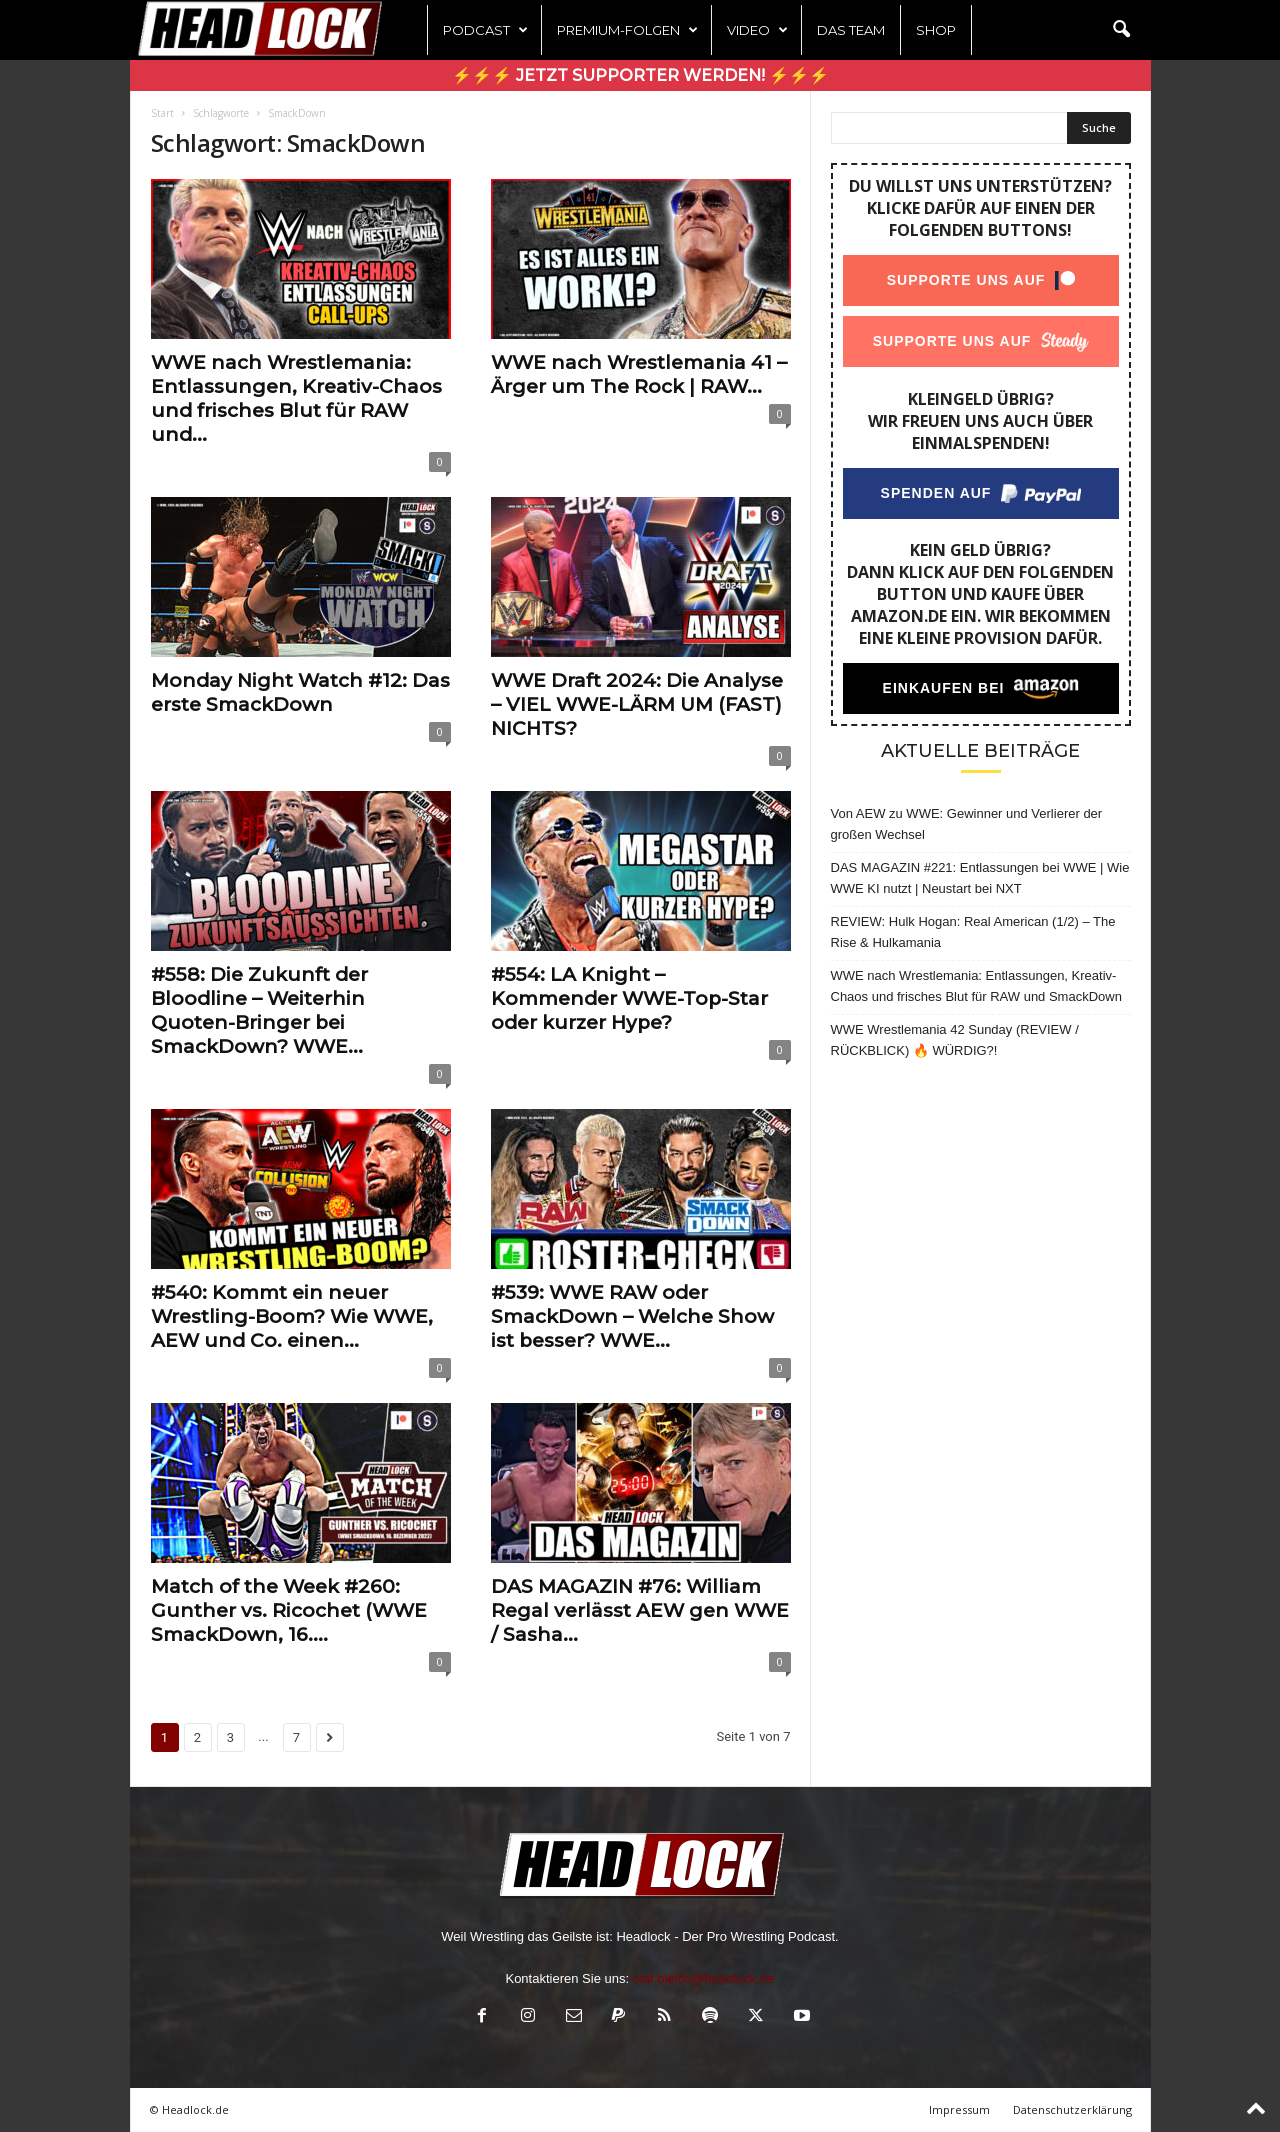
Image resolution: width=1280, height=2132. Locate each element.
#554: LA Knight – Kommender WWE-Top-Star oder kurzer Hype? (629, 998)
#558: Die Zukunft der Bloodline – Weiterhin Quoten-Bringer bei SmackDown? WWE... (259, 1010)
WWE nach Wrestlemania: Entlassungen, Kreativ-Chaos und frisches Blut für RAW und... (296, 398)
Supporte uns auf (965, 280)
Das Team (851, 30)
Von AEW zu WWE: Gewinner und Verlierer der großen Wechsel (967, 824)
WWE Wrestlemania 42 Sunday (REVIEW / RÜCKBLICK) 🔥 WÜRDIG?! (955, 1040)
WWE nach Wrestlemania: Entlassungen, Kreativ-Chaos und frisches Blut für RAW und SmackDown (976, 986)
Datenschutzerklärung (1072, 2109)
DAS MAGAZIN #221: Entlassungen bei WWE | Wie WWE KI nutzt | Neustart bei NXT (980, 878)
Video (757, 30)
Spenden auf (935, 493)
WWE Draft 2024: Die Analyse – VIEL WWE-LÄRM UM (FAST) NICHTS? (637, 704)
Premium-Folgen (627, 30)
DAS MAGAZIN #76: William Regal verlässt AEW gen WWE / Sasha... (640, 1610)
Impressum (959, 2109)
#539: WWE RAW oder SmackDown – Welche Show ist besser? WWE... (632, 1316)
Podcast (485, 30)
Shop (936, 30)
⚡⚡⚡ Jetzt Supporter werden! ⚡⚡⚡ (640, 75)
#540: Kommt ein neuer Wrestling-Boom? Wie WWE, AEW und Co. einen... (292, 1316)
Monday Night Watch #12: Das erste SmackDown (300, 692)
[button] (1121, 30)
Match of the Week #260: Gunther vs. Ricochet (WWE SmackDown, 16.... (289, 1610)
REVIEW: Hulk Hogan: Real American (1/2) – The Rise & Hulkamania (973, 932)
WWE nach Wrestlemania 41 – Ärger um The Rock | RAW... (639, 374)
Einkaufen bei (943, 688)
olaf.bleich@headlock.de (704, 1978)
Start (162, 113)
